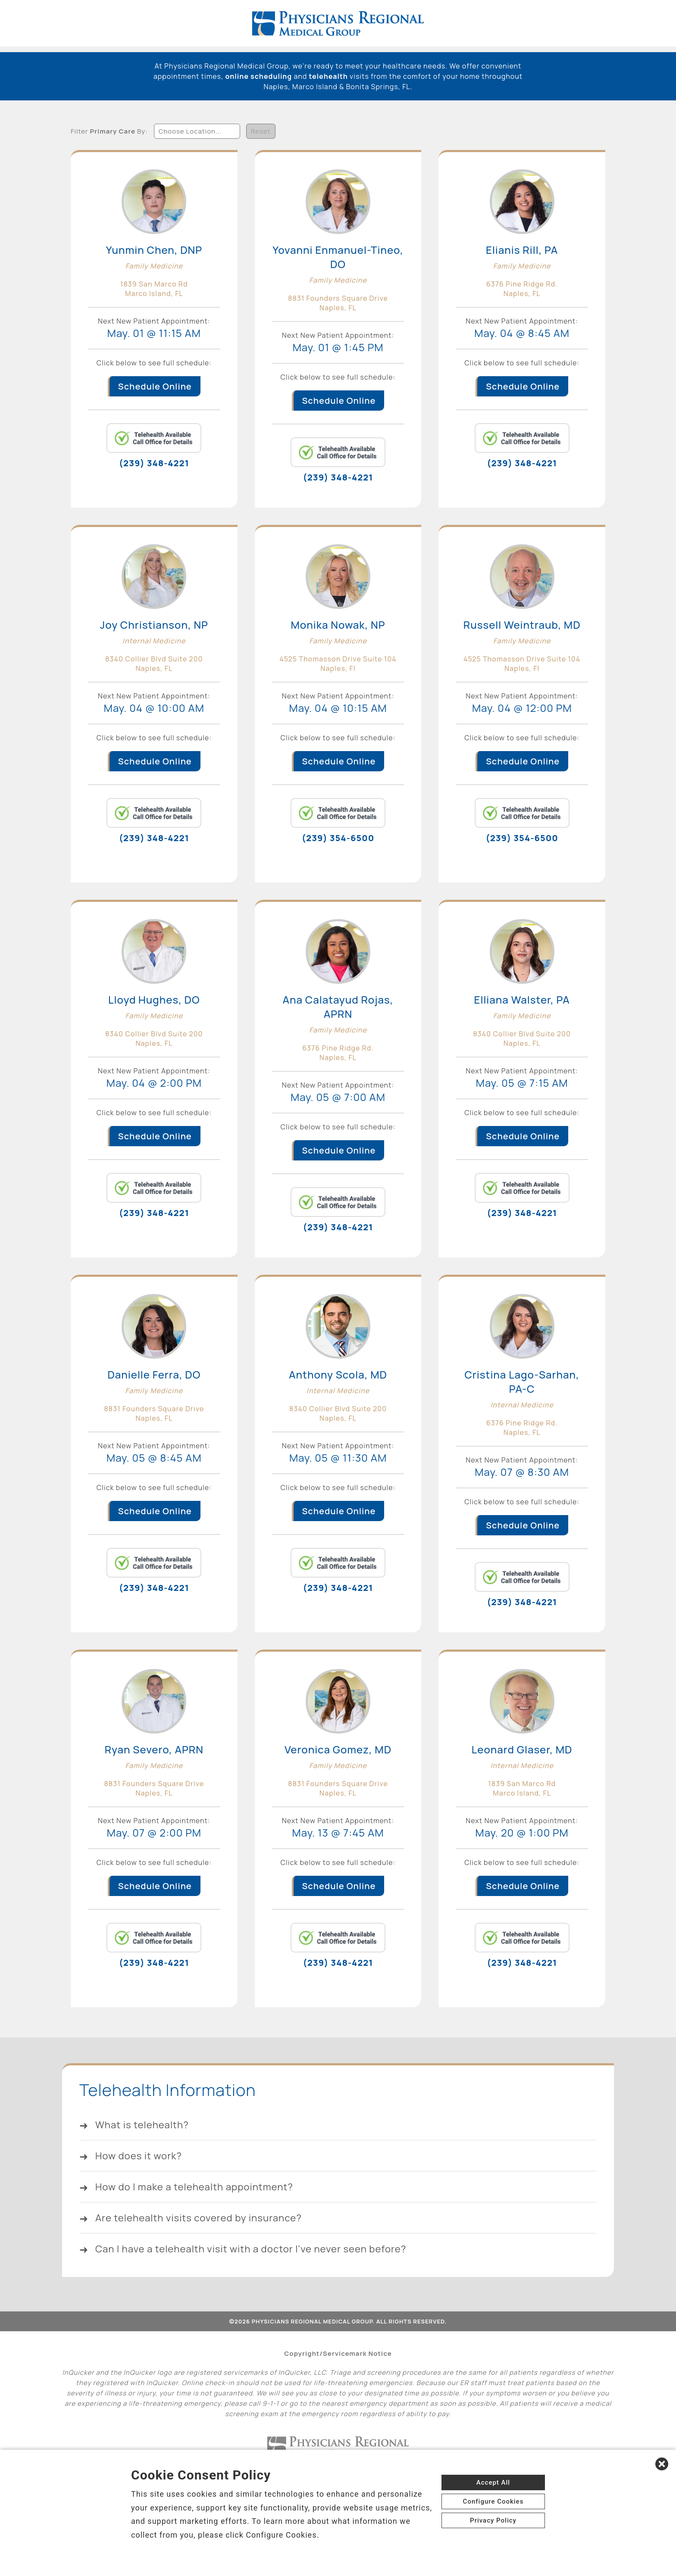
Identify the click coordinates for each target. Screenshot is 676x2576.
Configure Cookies (493, 2501)
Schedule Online (155, 386)
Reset (261, 130)
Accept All (493, 2482)
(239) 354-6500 (338, 838)
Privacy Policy (493, 2520)
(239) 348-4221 (154, 463)
